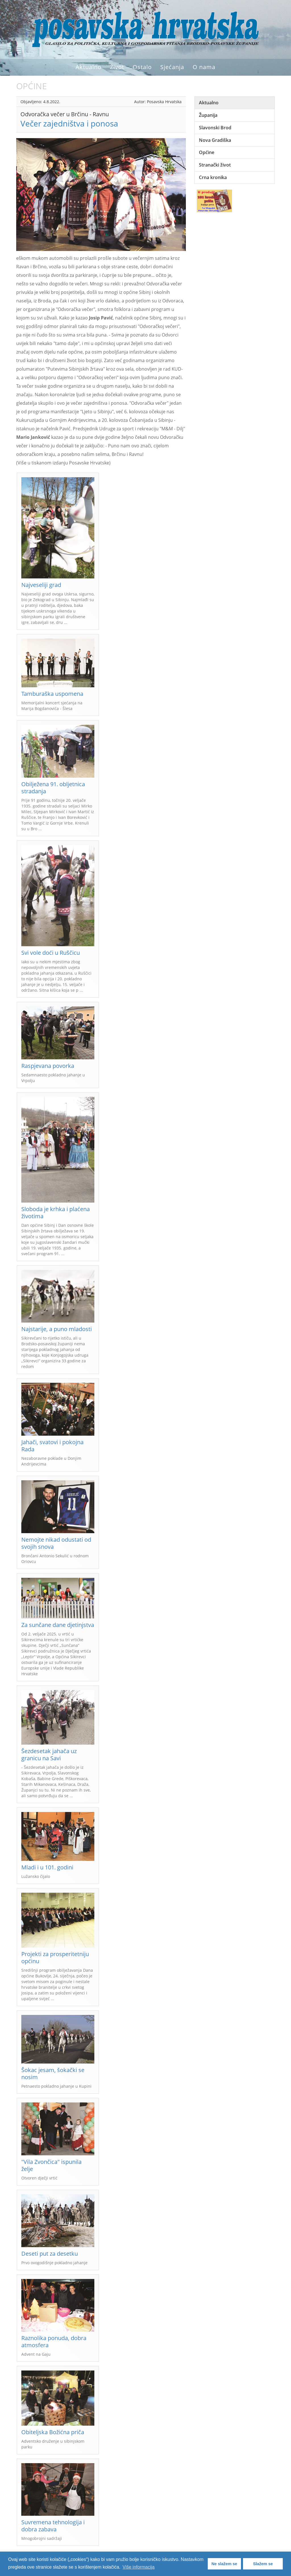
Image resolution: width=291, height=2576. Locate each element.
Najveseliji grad (41, 585)
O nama (204, 67)
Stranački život (215, 165)
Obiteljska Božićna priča (52, 2432)
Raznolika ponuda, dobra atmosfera (53, 2341)
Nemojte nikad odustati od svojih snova (56, 1543)
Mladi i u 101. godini (47, 1867)
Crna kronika (213, 177)
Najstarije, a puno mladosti (56, 1329)
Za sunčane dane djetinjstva (57, 1625)
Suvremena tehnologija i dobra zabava (53, 2525)
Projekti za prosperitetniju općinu (55, 1957)
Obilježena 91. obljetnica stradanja (53, 787)
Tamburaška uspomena (52, 694)
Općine (206, 152)
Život (117, 67)
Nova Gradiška (215, 140)
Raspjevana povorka (47, 1066)
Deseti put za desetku (49, 2253)
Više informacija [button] (138, 2567)
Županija (208, 115)
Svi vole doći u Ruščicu (50, 952)
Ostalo (142, 67)
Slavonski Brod (215, 127)
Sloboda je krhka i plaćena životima (55, 1212)
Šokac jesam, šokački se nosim (52, 2073)
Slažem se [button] (263, 2564)
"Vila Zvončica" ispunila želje (51, 2165)
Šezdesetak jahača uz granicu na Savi (49, 1754)
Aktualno (88, 67)
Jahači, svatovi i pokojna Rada (52, 1445)
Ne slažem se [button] (224, 2564)
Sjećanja (172, 67)
